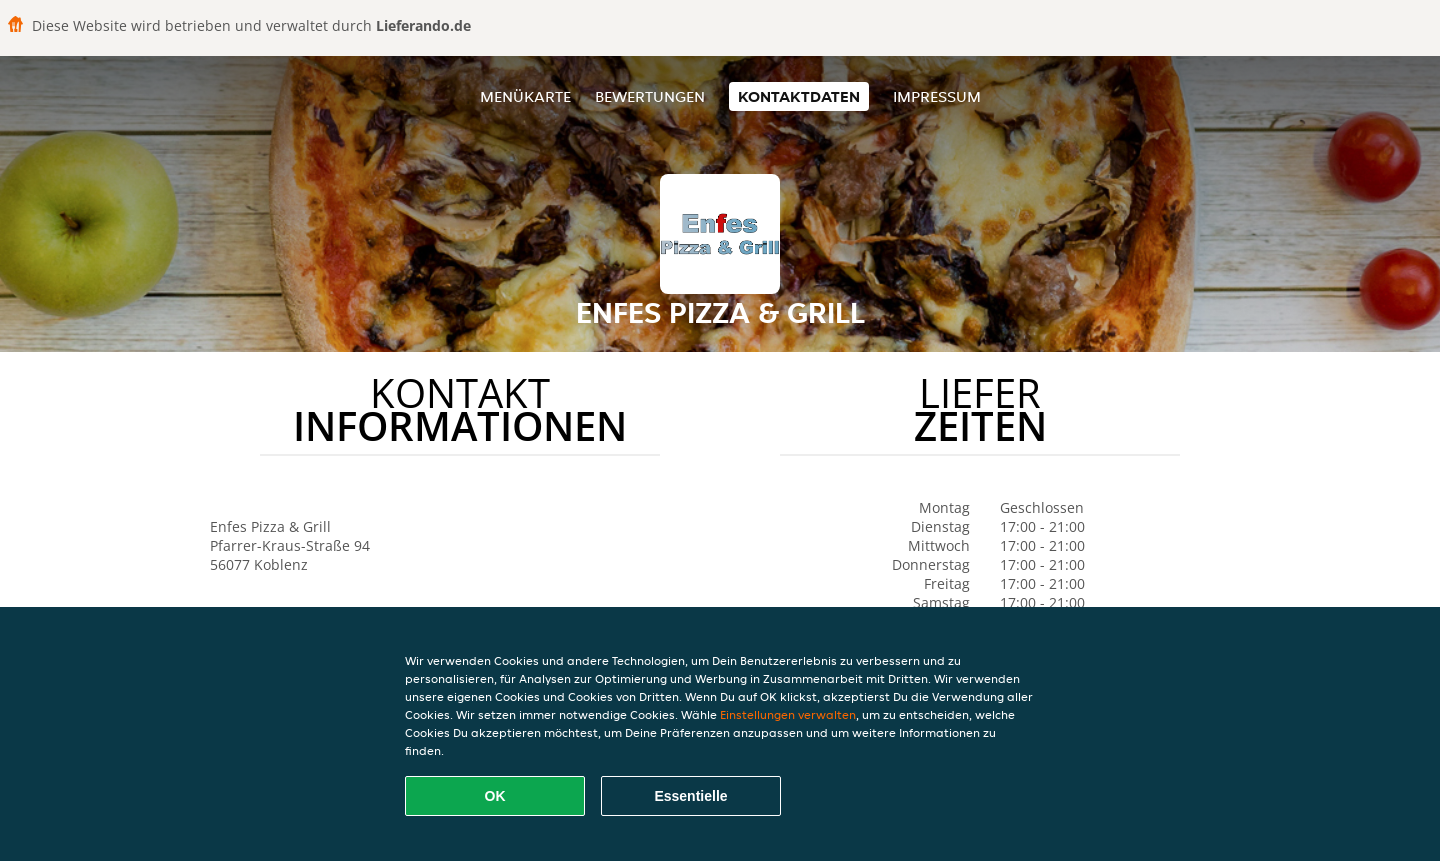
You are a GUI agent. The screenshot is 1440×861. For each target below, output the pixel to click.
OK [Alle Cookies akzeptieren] (495, 796)
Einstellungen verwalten (788, 714)
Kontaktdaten (799, 96)
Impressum (937, 96)
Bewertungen (650, 96)
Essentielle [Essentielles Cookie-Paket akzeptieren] (690, 796)
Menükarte (525, 96)
